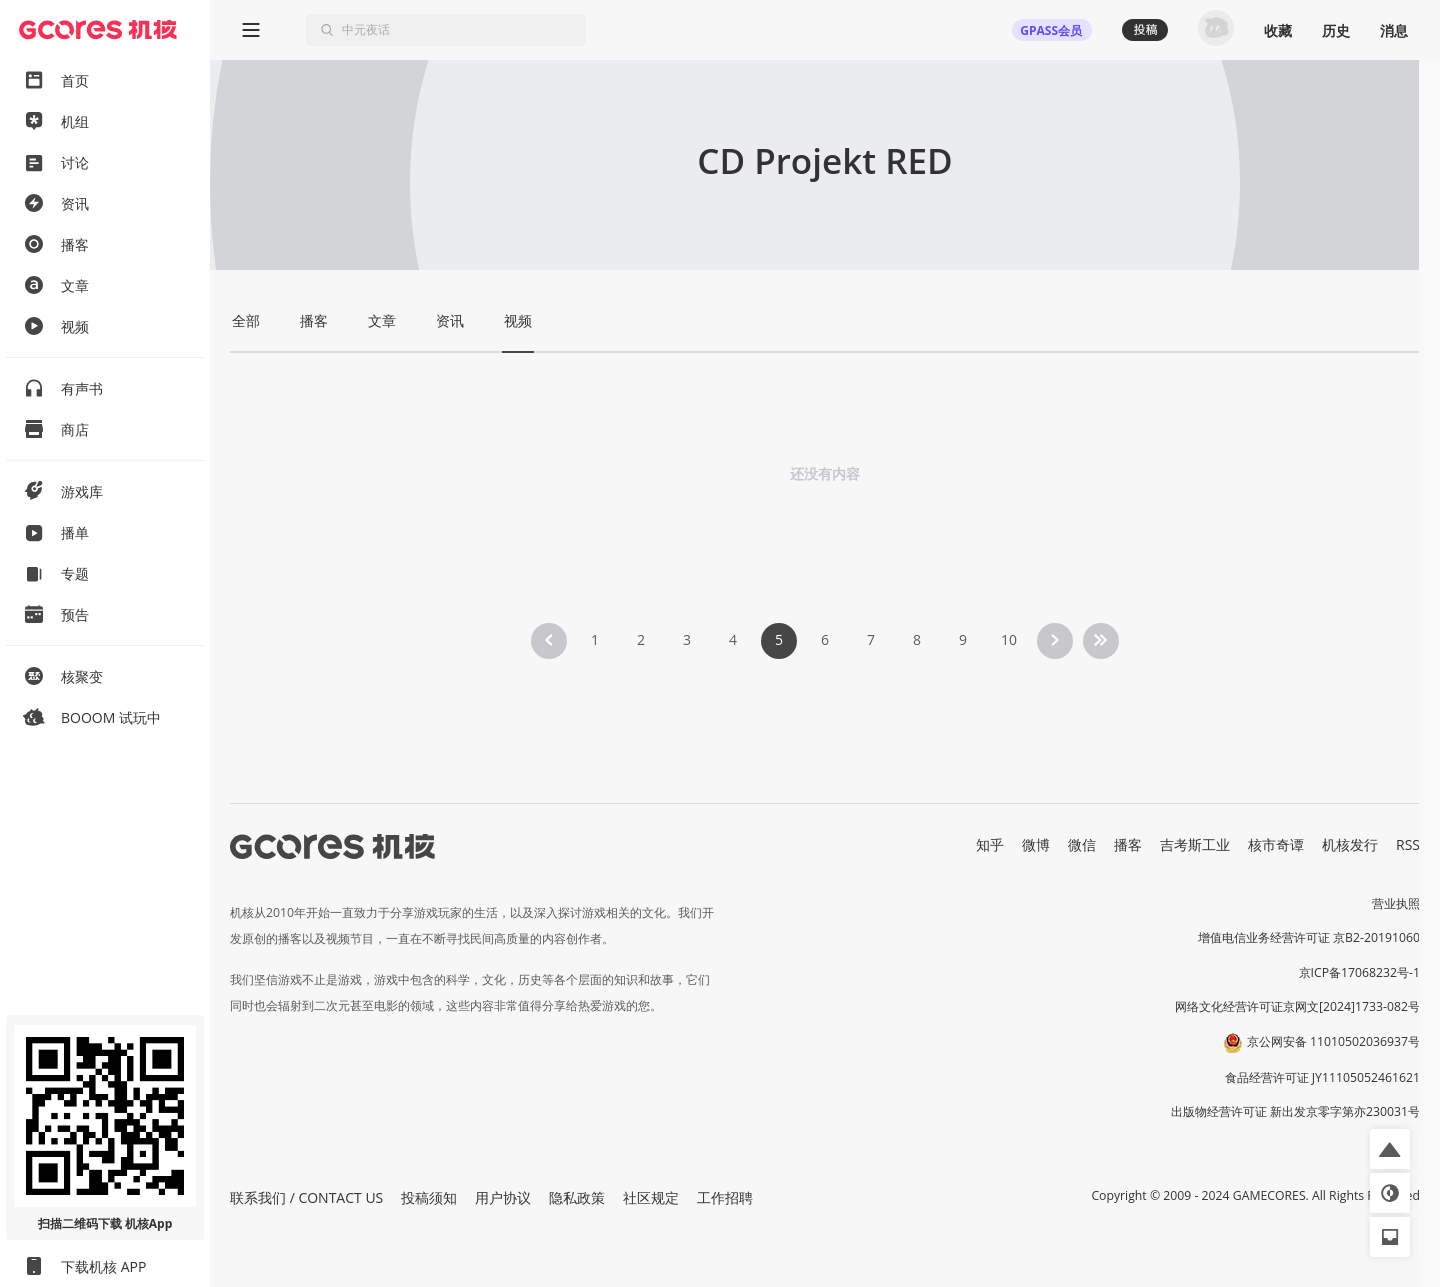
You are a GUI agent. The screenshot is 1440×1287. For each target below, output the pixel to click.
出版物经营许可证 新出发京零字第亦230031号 (1295, 1111)
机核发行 (1350, 844)
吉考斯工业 (1195, 844)
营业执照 (1396, 903)
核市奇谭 (1276, 844)
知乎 (990, 844)
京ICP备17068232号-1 (1360, 972)
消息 (1394, 30)
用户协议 (503, 1197)
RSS (1408, 844)
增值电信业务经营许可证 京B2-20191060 (1309, 937)
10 (1009, 639)
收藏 (1278, 30)
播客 (1128, 844)
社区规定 (651, 1197)
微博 (1036, 844)
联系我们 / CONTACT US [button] (306, 1197)
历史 (1336, 30)
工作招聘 (725, 1197)
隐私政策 (577, 1197)
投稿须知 (429, 1197)
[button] (1390, 1149)
